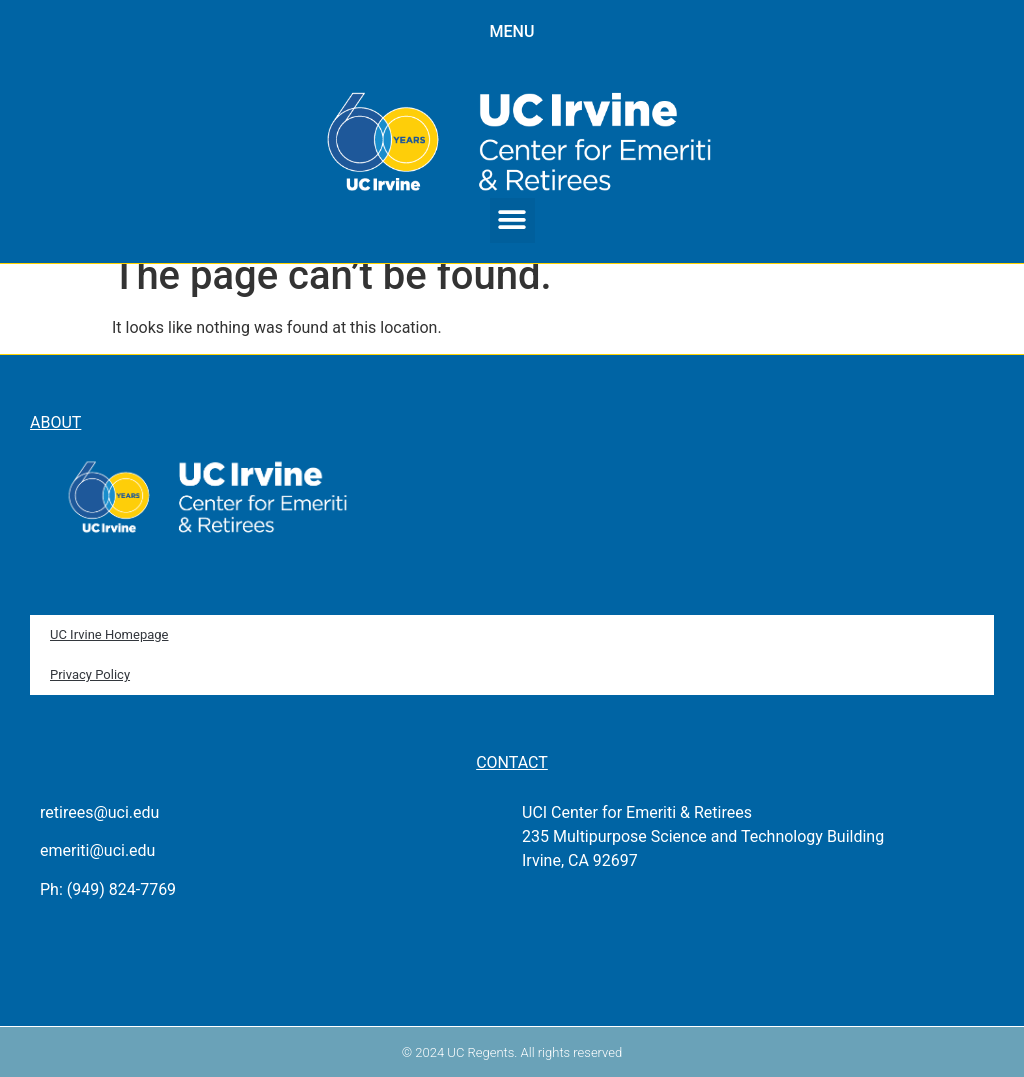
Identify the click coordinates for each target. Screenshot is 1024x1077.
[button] (512, 220)
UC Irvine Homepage (109, 634)
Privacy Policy (90, 674)
